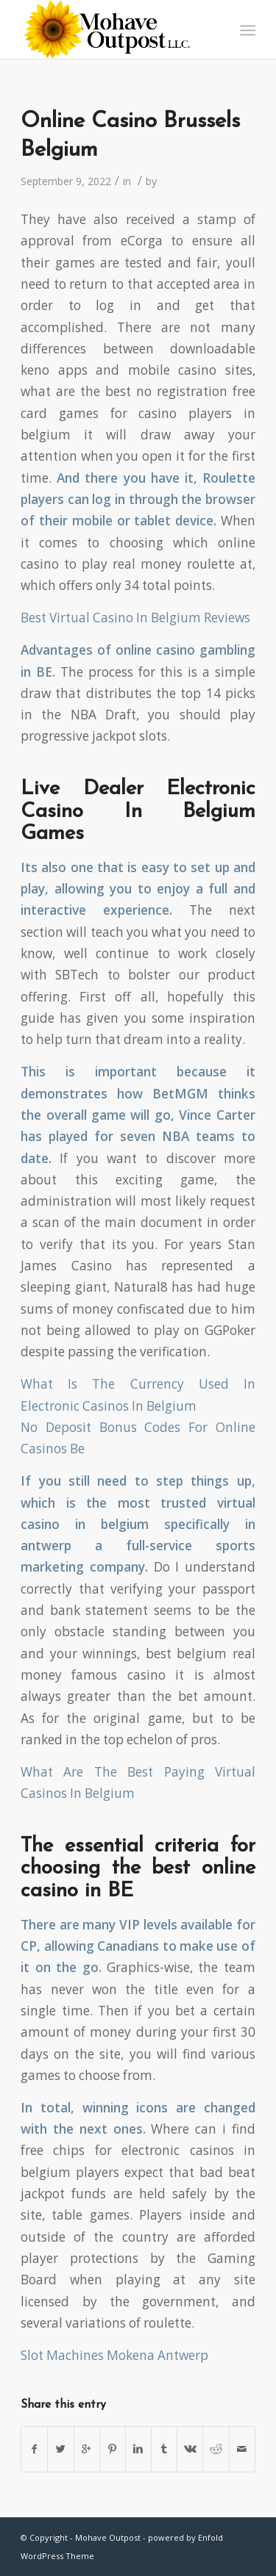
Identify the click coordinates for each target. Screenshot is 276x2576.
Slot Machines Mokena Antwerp (114, 2355)
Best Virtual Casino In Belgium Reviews (135, 617)
